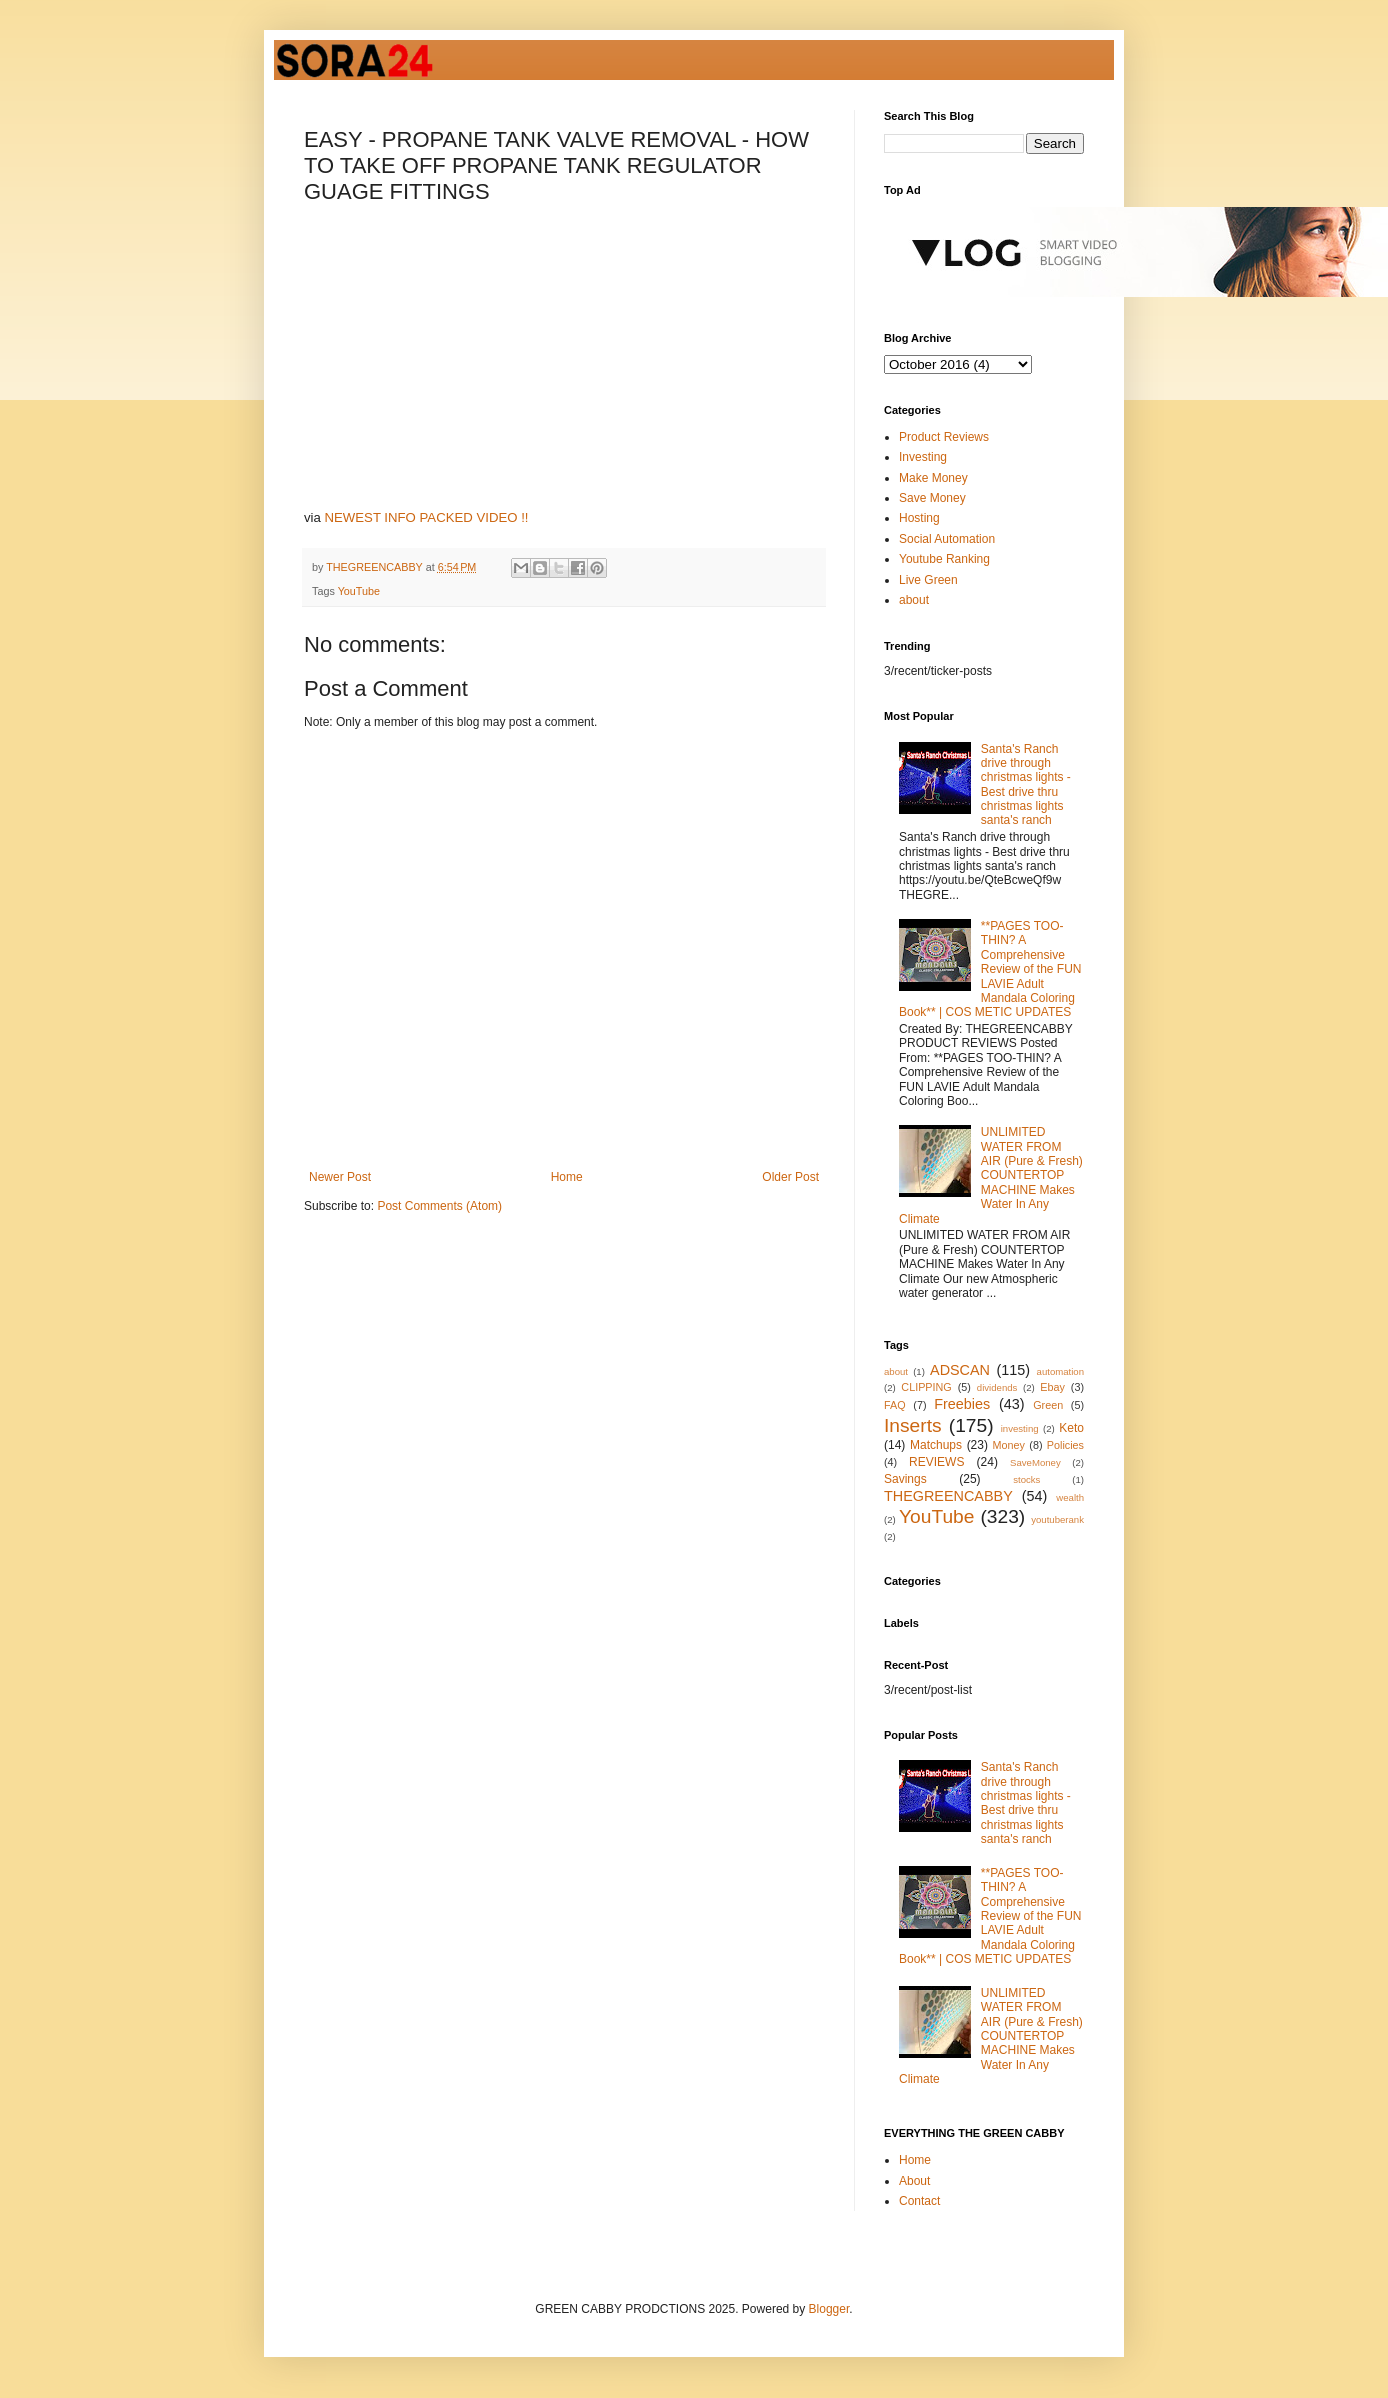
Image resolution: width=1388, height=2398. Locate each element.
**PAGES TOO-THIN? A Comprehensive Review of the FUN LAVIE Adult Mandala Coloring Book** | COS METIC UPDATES (990, 969)
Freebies (962, 1404)
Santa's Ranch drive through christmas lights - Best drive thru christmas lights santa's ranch (1026, 785)
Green (1048, 1405)
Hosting (919, 518)
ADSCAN (960, 1370)
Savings (905, 1479)
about (914, 600)
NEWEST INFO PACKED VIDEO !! (427, 517)
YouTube (359, 591)
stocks (1026, 1479)
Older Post (790, 1177)
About (914, 2181)
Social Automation (947, 539)
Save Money (932, 498)
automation (1060, 1371)
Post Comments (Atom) (439, 1206)
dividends (997, 1387)
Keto (1071, 1428)
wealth (1070, 1497)
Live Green (928, 580)
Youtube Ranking (944, 559)
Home (567, 1177)
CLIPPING (926, 1387)
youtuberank (1057, 1519)
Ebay (1052, 1387)
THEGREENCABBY (948, 1496)
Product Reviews (944, 437)
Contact (919, 2201)
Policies (1065, 1445)
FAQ (895, 1405)
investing (1020, 1428)
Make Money (933, 478)
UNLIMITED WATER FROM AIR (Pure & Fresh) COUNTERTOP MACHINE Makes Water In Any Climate (991, 1175)
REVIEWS (936, 1462)
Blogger (829, 2309)
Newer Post (340, 1177)
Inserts (913, 1425)
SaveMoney (1035, 1462)
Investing (923, 457)
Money (1009, 1445)
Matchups (936, 1445)
